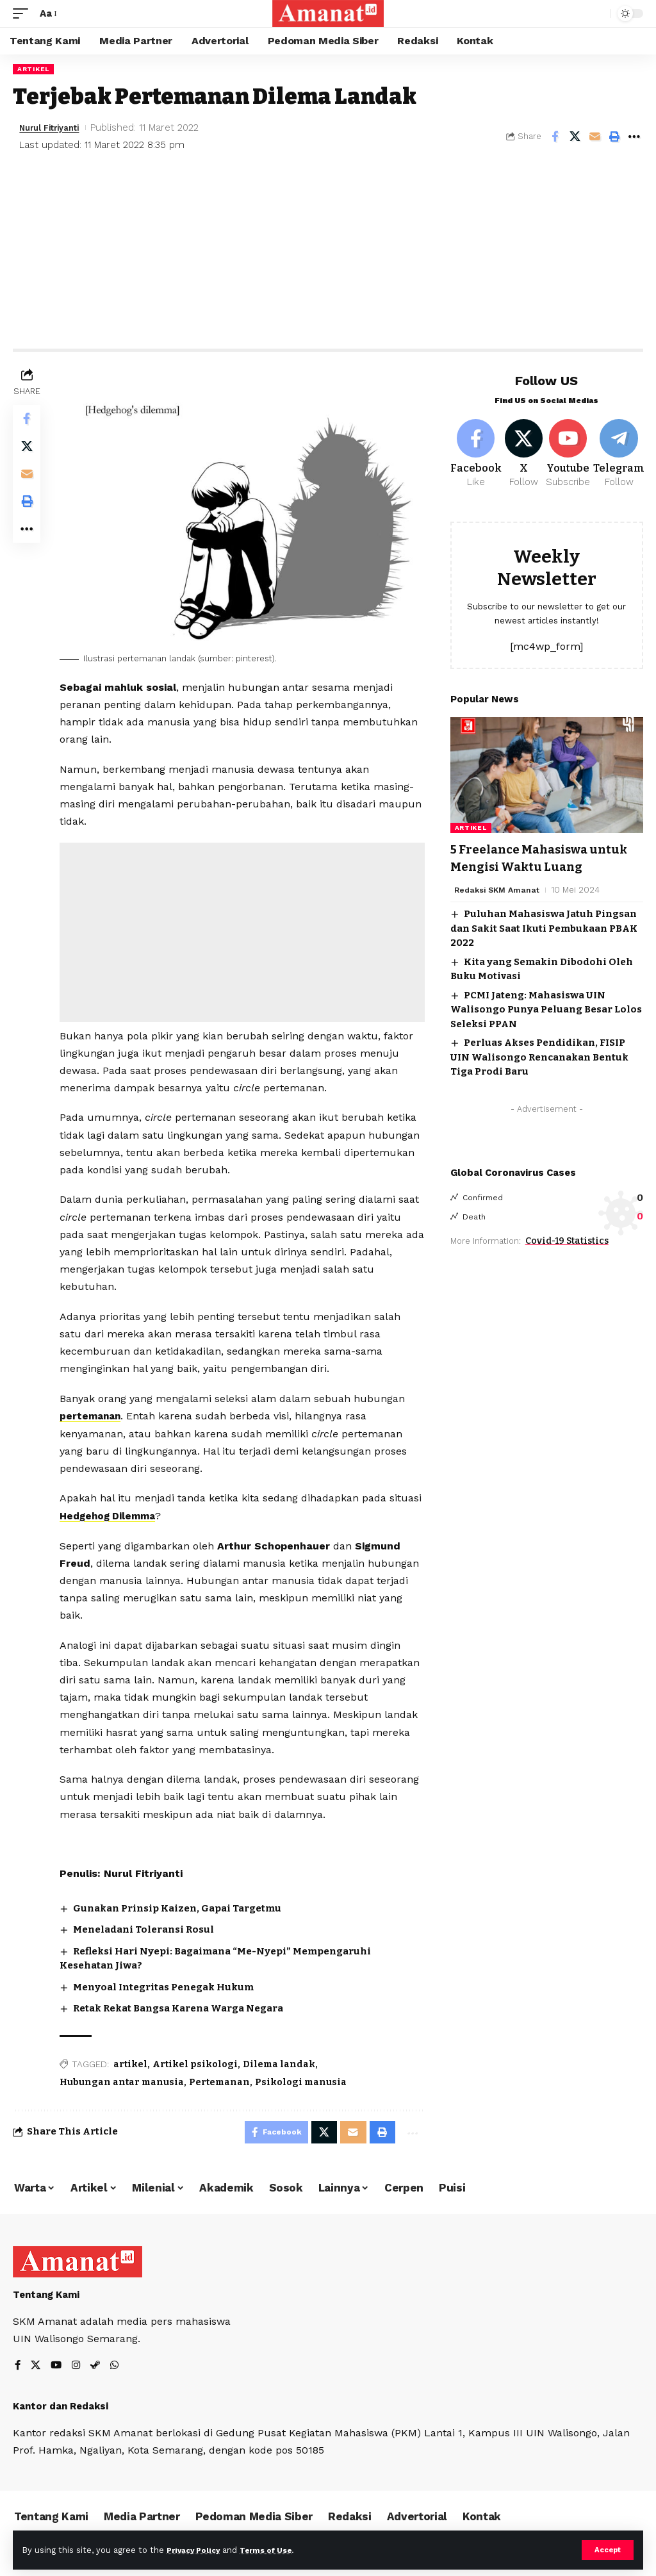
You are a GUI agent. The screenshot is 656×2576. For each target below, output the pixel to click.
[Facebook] (476, 456)
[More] (634, 136)
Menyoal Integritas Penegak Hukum (166, 1984)
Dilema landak (282, 2061)
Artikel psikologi (198, 2061)
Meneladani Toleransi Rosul (146, 1926)
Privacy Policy (197, 2549)
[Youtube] (572, 456)
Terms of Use (276, 2549)
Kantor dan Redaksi (60, 2406)
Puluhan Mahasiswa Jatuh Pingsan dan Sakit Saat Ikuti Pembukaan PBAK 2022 (543, 931)
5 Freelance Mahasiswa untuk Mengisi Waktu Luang (546, 861)
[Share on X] (575, 136)
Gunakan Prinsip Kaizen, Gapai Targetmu (180, 1905)
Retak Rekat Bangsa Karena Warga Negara (181, 2005)
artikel (134, 2061)
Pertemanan (222, 2079)
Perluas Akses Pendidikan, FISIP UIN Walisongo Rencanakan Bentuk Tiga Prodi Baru (539, 1059)
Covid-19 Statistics (567, 1243)
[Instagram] (78, 2366)
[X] (526, 456)
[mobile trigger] (24, 13)
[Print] (614, 136)
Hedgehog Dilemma (148, 1513)
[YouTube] (57, 2366)
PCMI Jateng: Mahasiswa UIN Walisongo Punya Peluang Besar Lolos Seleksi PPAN (546, 1012)
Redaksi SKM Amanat (499, 892)
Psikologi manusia (304, 2079)
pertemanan (95, 1413)
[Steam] (98, 2366)
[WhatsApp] (117, 2366)
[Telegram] (623, 456)
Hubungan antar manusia (125, 2079)
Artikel (33, 68)
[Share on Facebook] (555, 136)
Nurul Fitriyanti (55, 127)
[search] (597, 13)
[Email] (594, 136)
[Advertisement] (328, 252)
